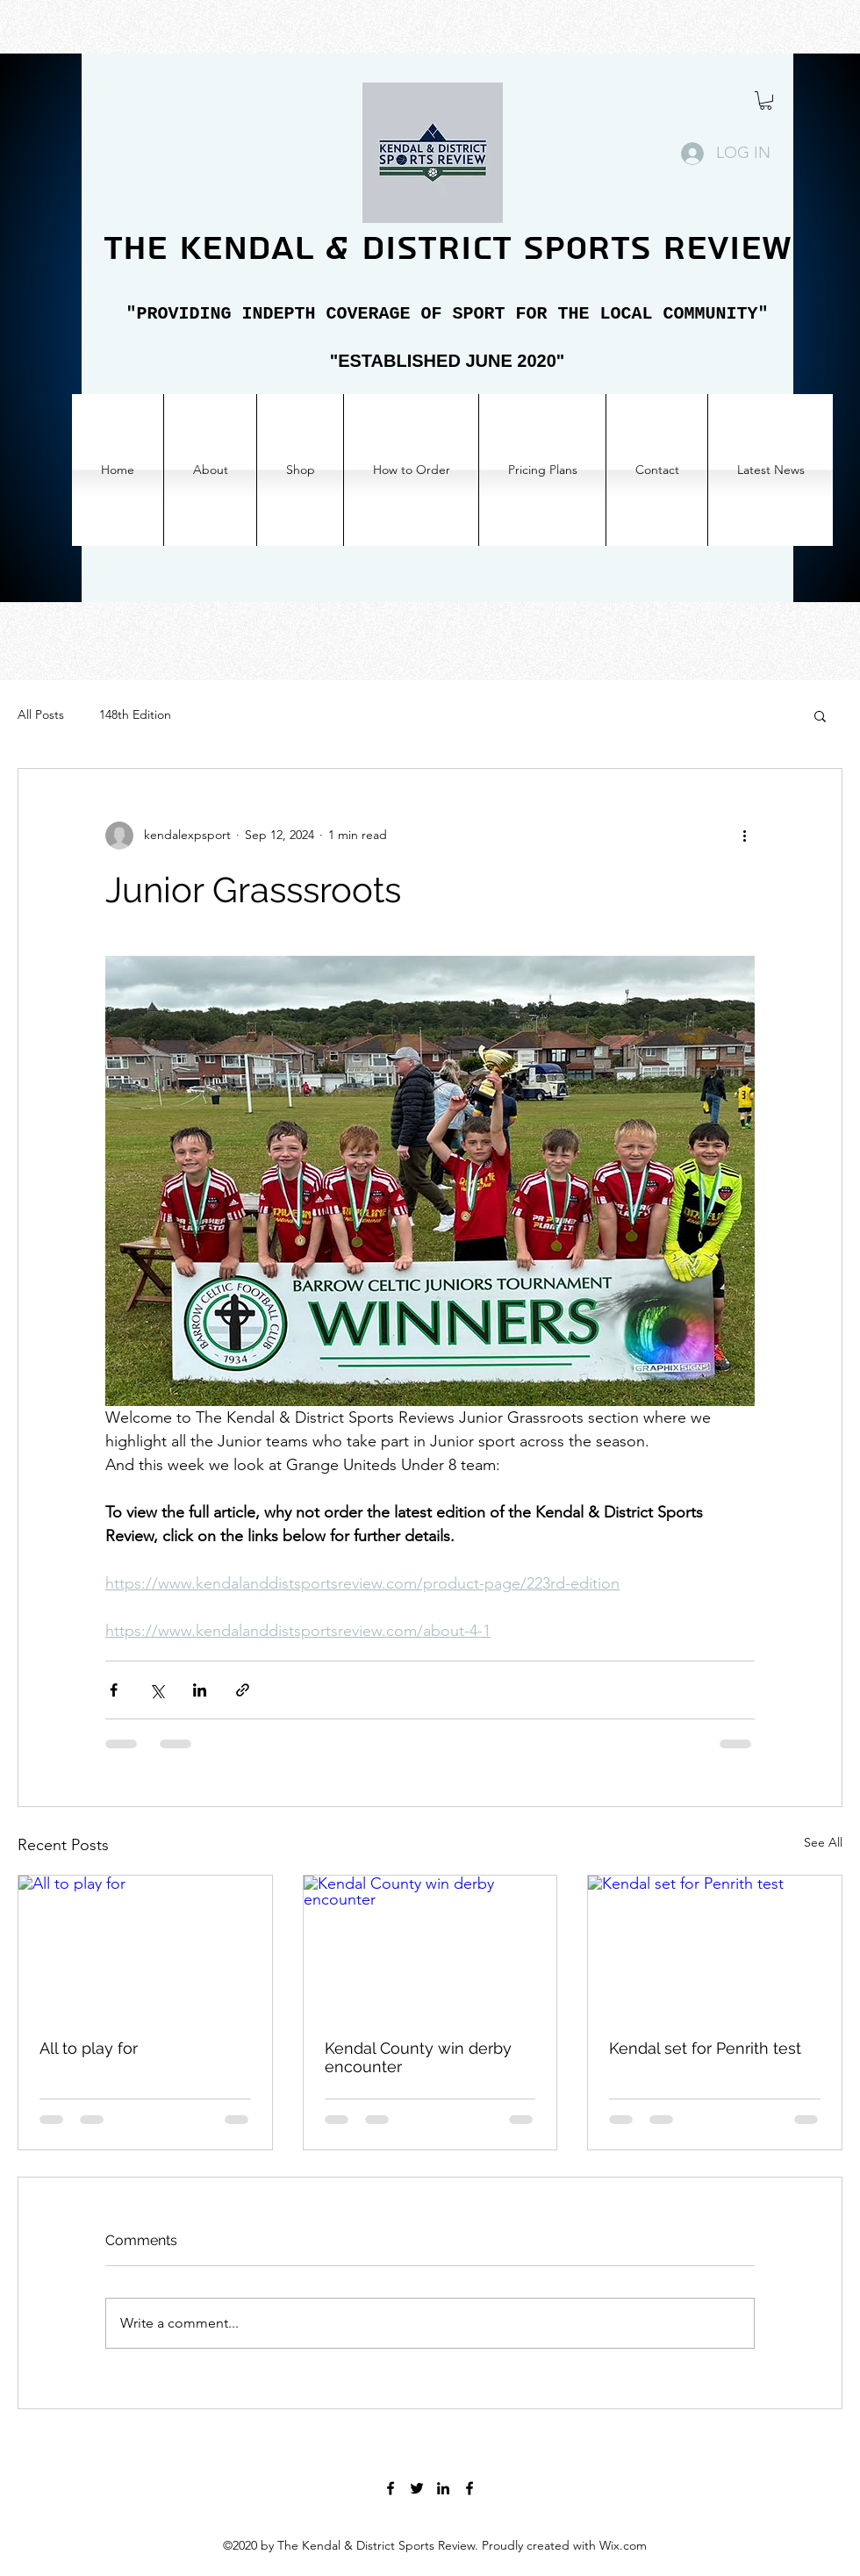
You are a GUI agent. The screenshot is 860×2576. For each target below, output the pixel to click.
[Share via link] (242, 1690)
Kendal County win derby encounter (418, 2057)
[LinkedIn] (443, 2488)
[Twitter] (417, 2488)
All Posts (41, 714)
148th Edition (135, 714)
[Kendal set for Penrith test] (715, 1947)
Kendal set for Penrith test (705, 2048)
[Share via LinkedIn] (199, 1690)
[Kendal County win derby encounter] (430, 1947)
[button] (766, 100)
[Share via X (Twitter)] (156, 1690)
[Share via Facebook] (113, 1690)
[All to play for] (145, 1947)
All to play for (88, 2048)
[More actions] (744, 835)
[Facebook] (390, 2488)
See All (823, 1842)
